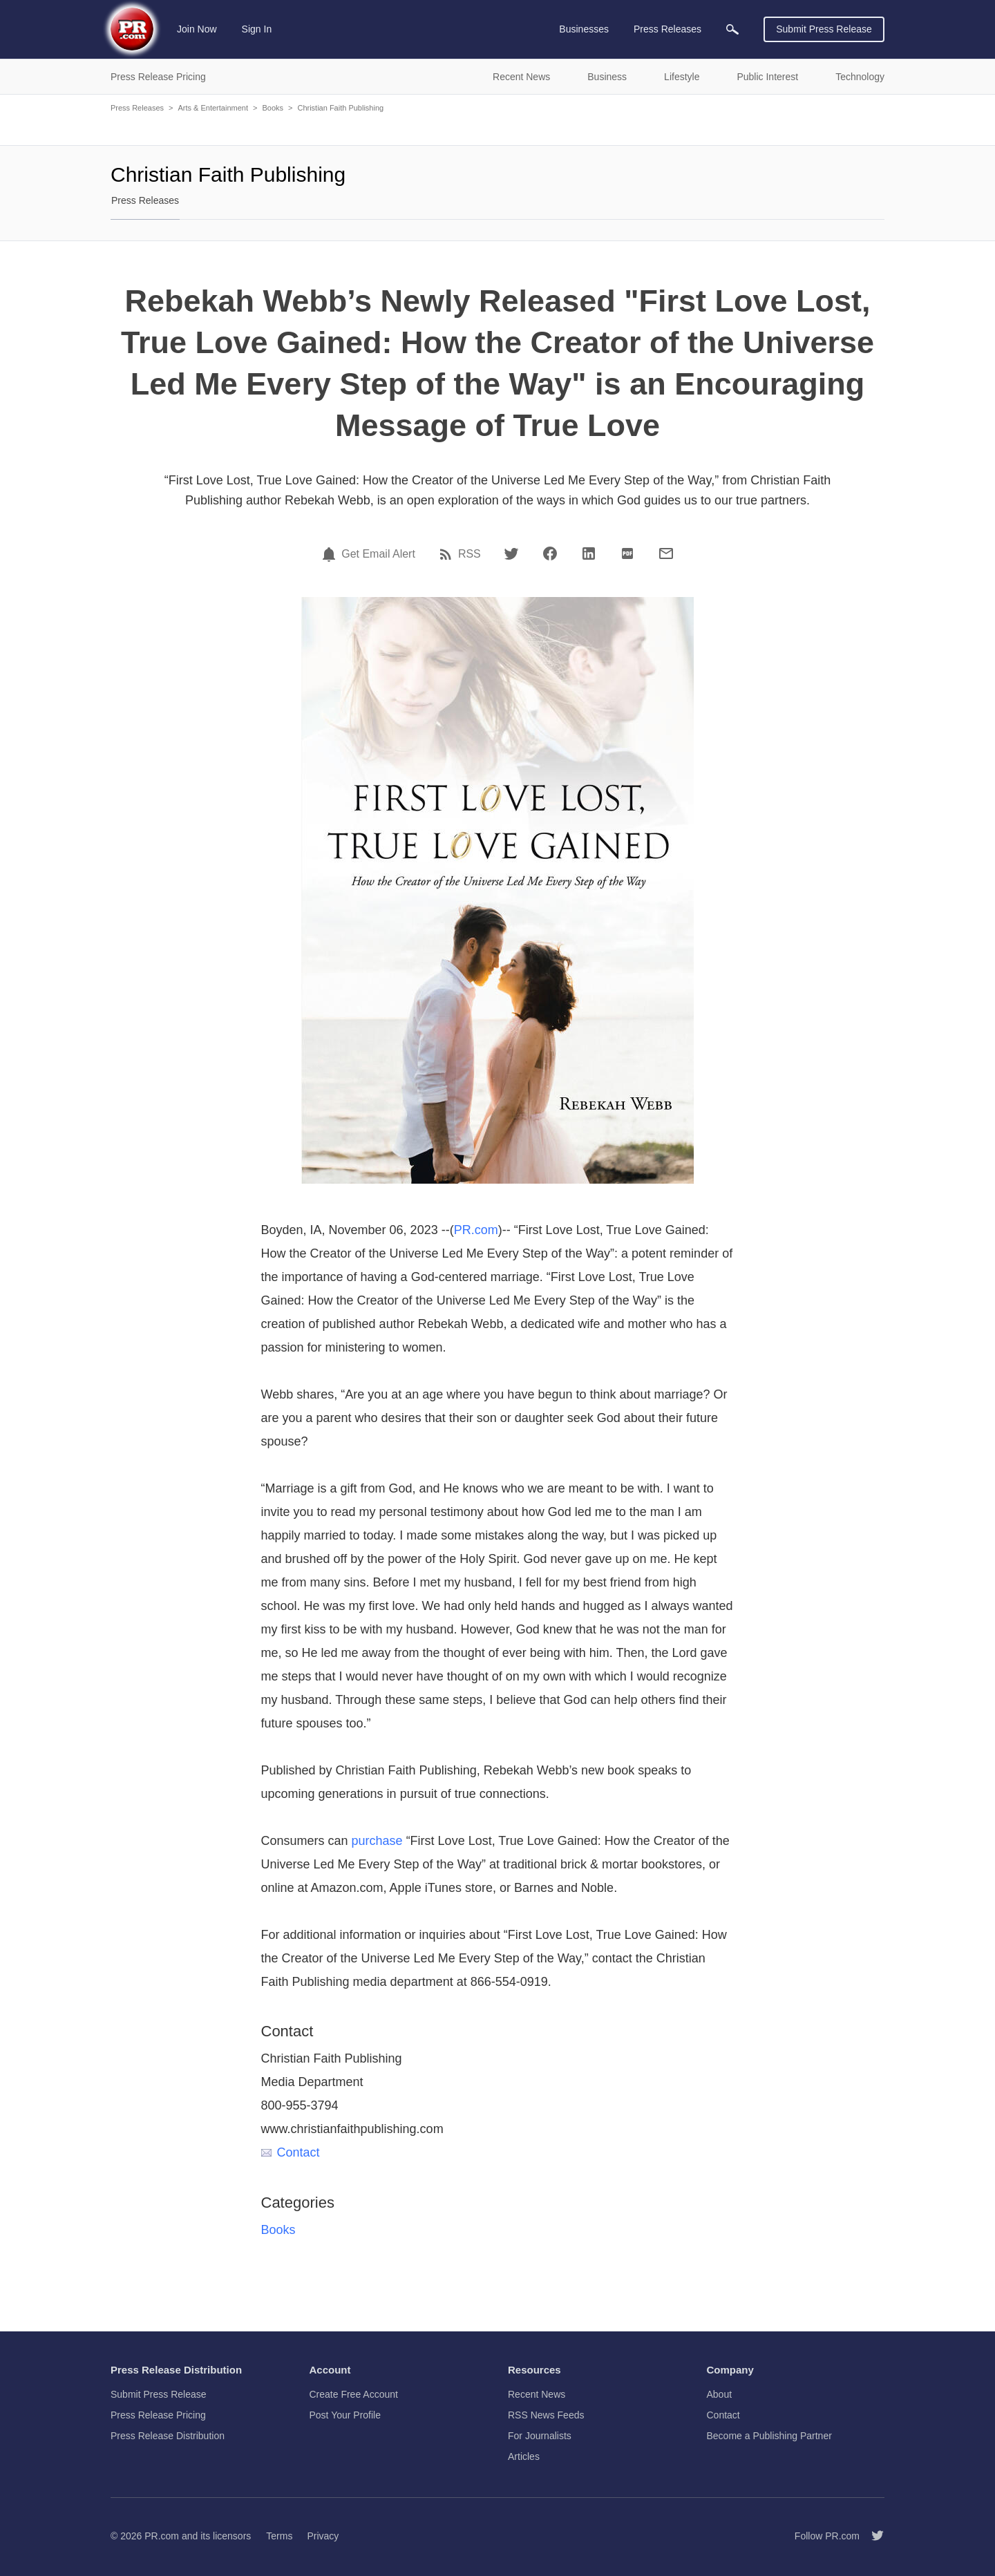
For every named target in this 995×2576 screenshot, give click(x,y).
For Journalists (539, 2435)
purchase (377, 1841)
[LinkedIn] (588, 553)
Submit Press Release (824, 29)
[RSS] (447, 554)
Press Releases (137, 108)
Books (272, 108)
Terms (279, 2536)
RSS (469, 554)
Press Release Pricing (158, 2415)
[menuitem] (732, 29)
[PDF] (627, 553)
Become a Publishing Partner (769, 2435)
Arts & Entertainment (213, 108)
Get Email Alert (378, 554)
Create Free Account (354, 2394)
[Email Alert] (331, 554)
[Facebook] (550, 553)
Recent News (536, 2394)
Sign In (257, 29)
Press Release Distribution (168, 2435)
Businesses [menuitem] (584, 29)
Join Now (197, 29)
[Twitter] (511, 553)
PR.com (476, 1230)
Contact (290, 2152)
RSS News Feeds (546, 2415)
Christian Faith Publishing (340, 108)
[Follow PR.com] (872, 2536)
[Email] (666, 553)
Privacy (323, 2536)
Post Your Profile (345, 2415)
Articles (524, 2456)
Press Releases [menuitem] (667, 29)
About (719, 2394)
